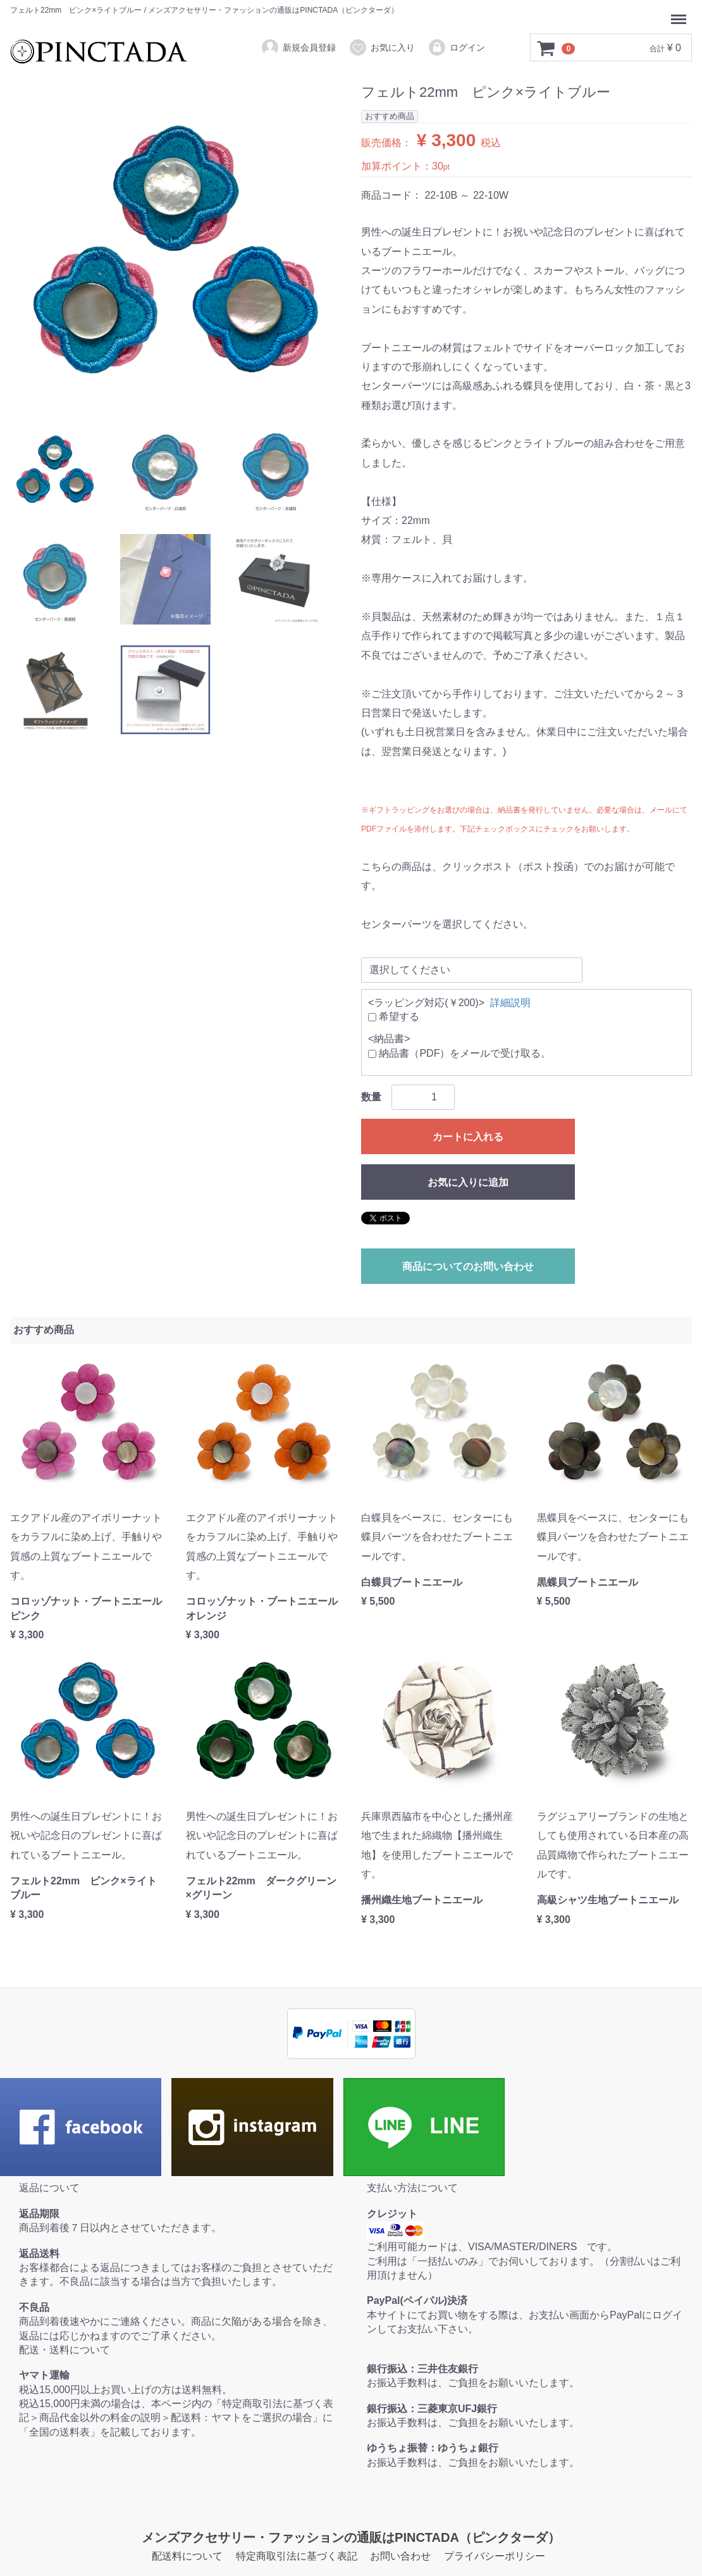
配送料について (187, 2556)
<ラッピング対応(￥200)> (426, 1002)
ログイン (456, 47)
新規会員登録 (298, 47)
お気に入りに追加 (468, 1182)
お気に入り (381, 47)
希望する (393, 1016)
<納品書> (389, 1038)
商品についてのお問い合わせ (468, 1266)
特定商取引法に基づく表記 (296, 2556)
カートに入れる (468, 1136)
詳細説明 (510, 1002)
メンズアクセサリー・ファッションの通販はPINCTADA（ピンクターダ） (351, 2537)
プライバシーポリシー (494, 2556)
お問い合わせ (400, 2556)
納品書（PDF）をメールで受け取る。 (459, 1053)
